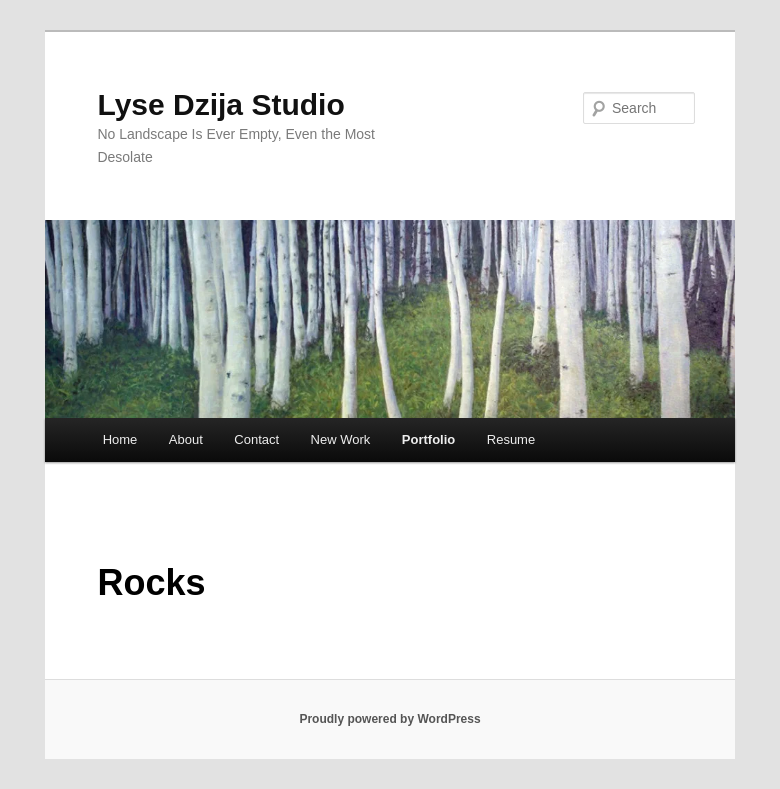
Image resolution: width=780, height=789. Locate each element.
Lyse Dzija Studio (220, 104)
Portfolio (428, 439)
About (186, 439)
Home (120, 439)
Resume (511, 439)
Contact (256, 439)
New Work (341, 439)
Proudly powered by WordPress (389, 719)
